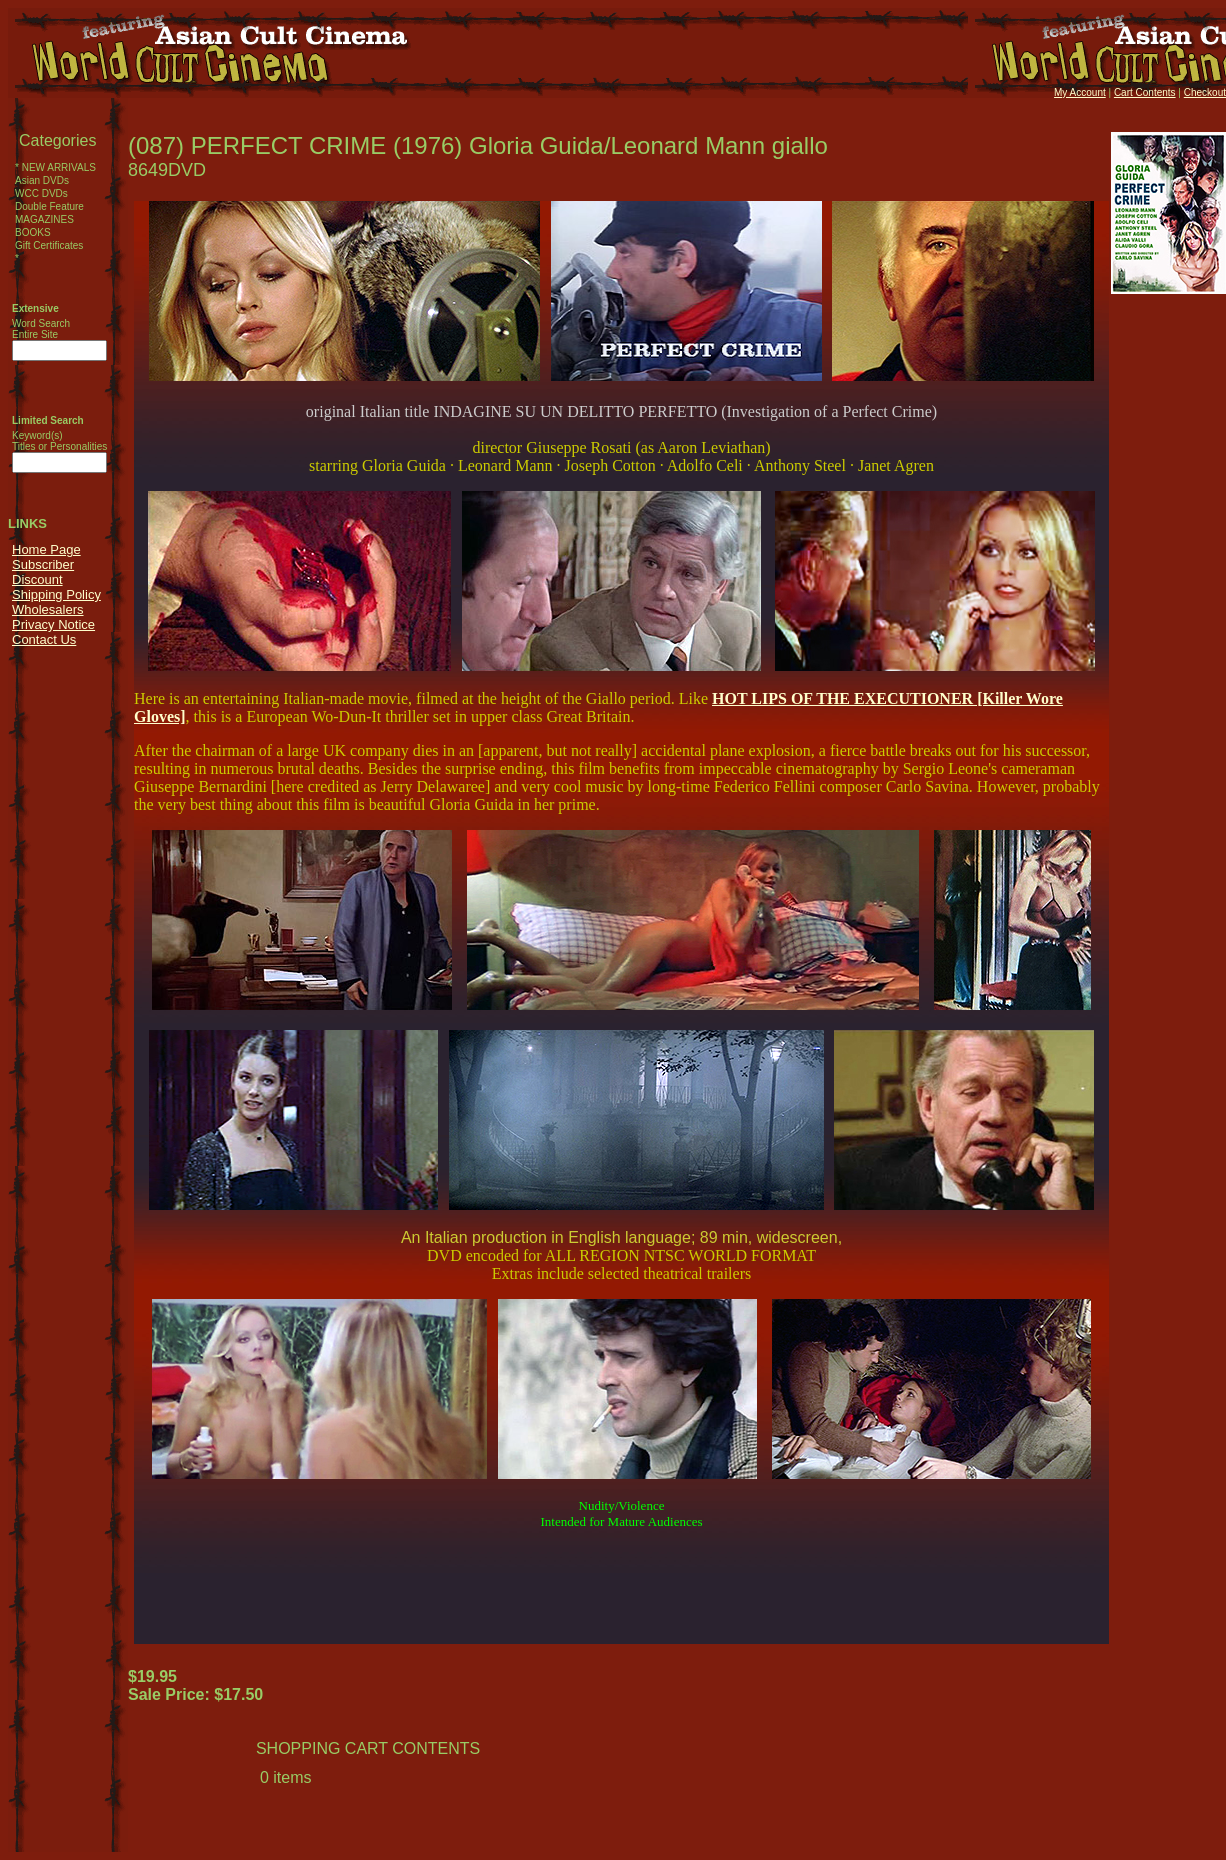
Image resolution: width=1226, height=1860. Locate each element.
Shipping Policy (56, 594)
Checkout (1205, 92)
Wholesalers (48, 609)
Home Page (46, 549)
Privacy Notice (53, 624)
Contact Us (44, 639)
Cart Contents (1145, 92)
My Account (1080, 92)
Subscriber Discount (43, 572)
